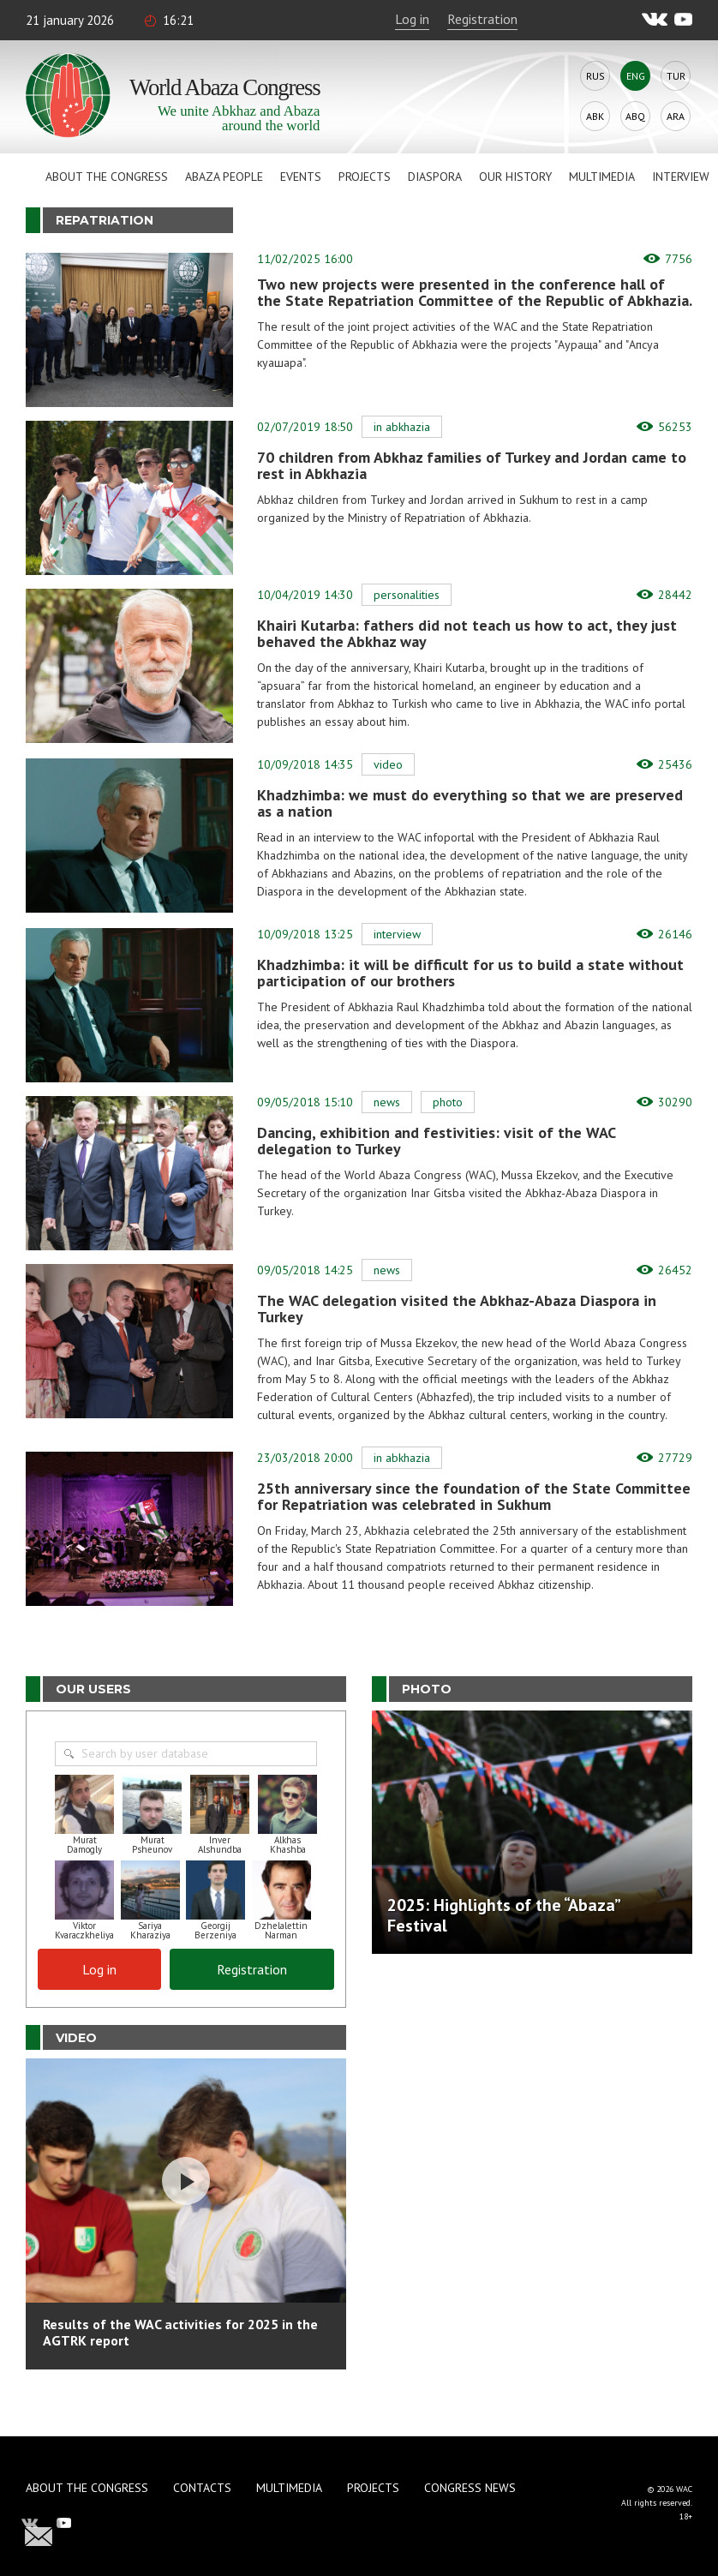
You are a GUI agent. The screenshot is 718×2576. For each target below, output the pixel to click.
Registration (482, 18)
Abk (595, 116)
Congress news (470, 2487)
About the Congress (106, 176)
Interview (680, 176)
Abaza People (224, 176)
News (387, 1102)
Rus (595, 75)
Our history (515, 176)
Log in (412, 18)
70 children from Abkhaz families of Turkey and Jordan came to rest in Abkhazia (471, 465)
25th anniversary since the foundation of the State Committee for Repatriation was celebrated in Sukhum (474, 1496)
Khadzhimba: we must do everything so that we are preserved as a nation (470, 803)
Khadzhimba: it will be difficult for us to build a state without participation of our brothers (470, 973)
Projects (364, 176)
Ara (676, 116)
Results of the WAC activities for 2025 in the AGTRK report (180, 2332)
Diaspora (435, 176)
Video (388, 764)
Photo (448, 1102)
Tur (676, 75)
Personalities (407, 594)
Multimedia (602, 176)
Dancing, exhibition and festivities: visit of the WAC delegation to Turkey (436, 1141)
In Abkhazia (402, 426)
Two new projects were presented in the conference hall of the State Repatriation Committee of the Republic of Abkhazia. (474, 292)
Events (300, 176)
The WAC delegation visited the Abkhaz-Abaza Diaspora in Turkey (456, 1309)
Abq (635, 116)
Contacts (202, 2487)
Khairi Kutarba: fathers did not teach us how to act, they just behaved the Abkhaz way (467, 633)
